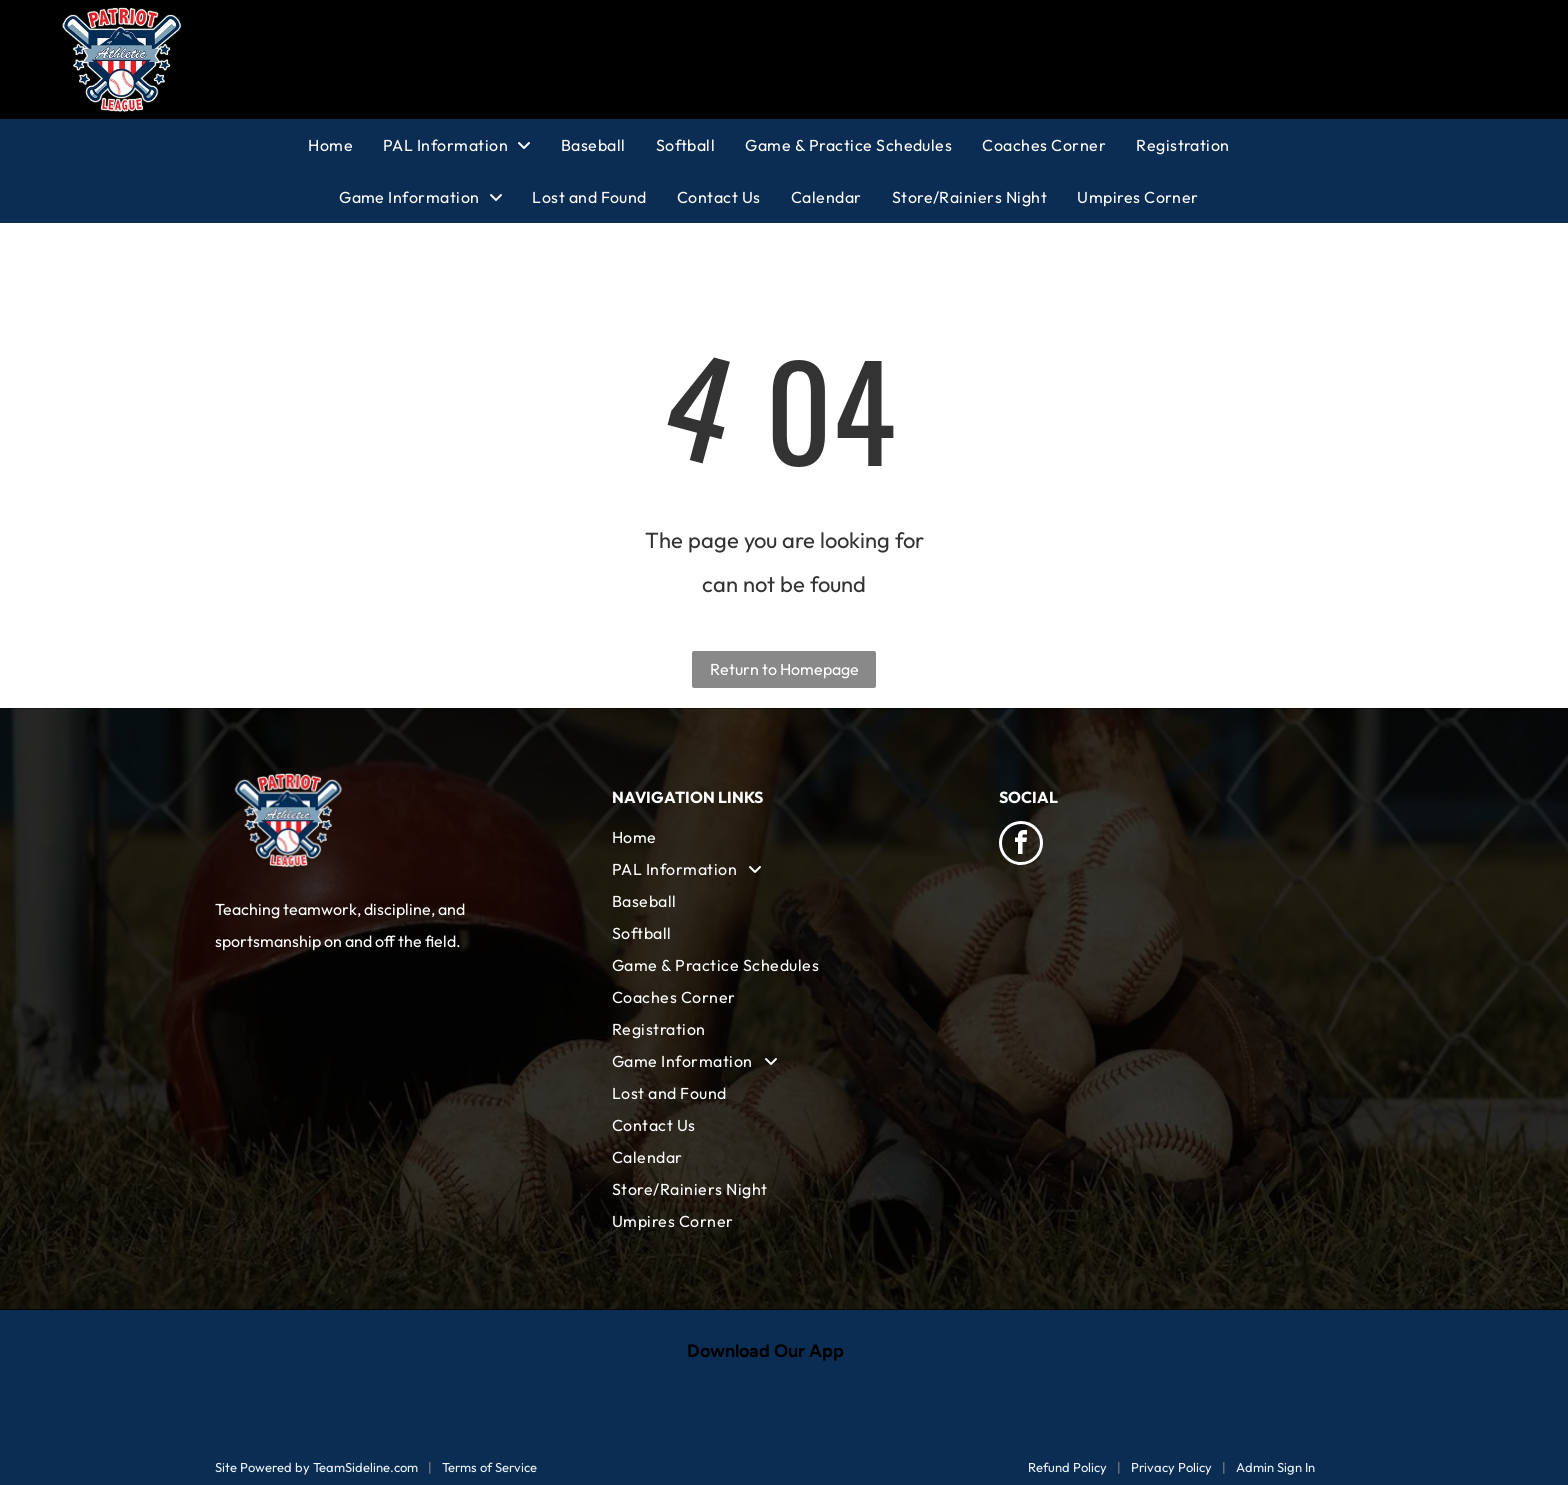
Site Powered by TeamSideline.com (316, 1467)
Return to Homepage (784, 669)
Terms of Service (489, 1467)
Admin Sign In (1275, 1467)
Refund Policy (1067, 1467)
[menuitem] (345, 145)
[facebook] (1021, 845)
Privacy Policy (1171, 1467)
